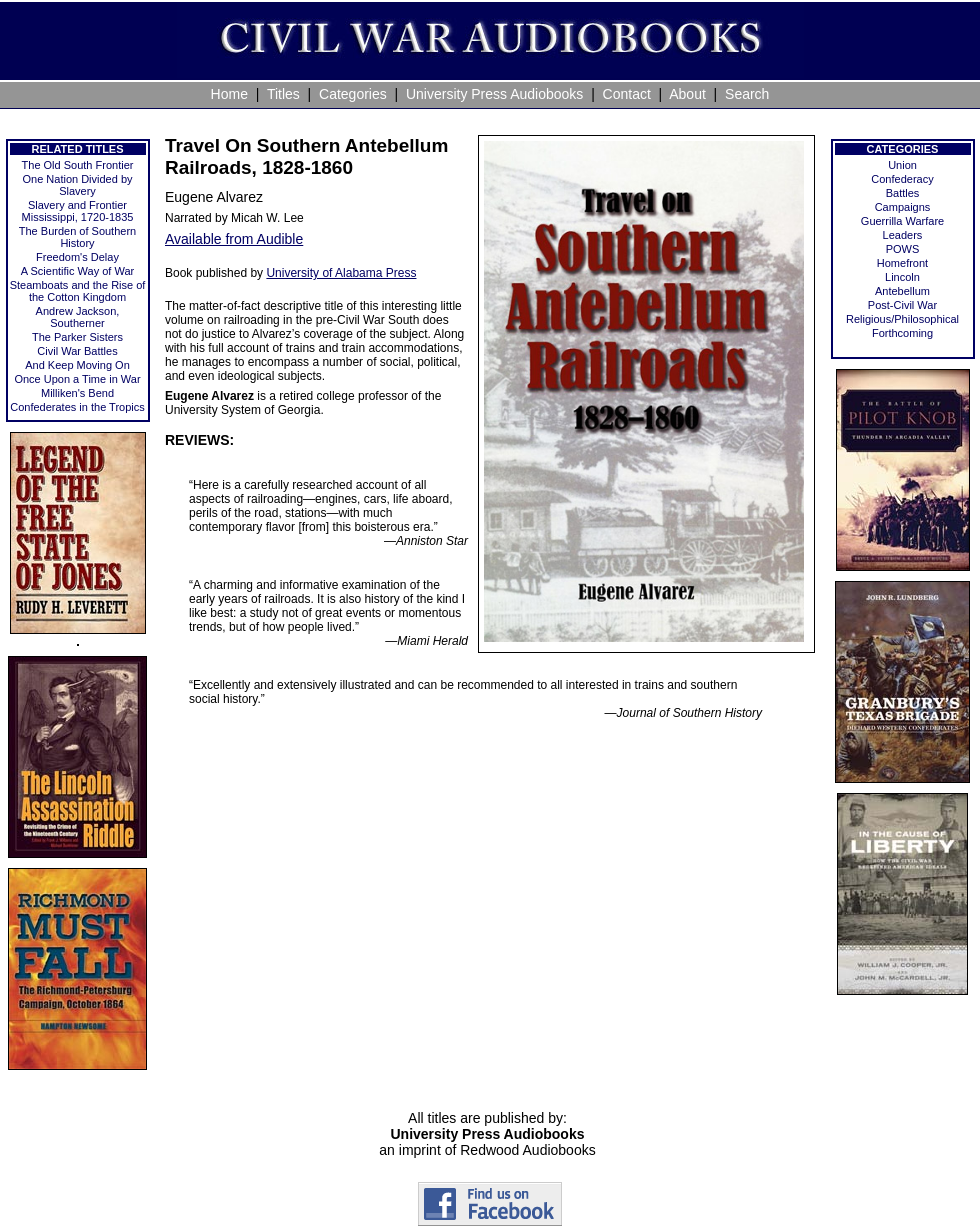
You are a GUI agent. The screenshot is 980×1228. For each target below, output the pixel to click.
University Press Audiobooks (494, 94)
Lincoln (902, 277)
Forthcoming (902, 333)
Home (229, 94)
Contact (627, 94)
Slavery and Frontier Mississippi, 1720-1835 (78, 211)
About (687, 94)
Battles (903, 193)
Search (747, 94)
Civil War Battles (77, 351)
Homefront (902, 263)
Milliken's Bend (77, 393)
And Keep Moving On (77, 365)
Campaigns (903, 207)
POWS (903, 249)
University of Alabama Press (341, 273)
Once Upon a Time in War (77, 379)
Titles (283, 94)
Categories (353, 94)
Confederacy (902, 179)
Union (902, 165)
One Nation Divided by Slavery (77, 185)
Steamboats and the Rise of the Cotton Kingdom (78, 291)
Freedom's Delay (77, 257)
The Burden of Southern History (77, 237)
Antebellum (902, 291)
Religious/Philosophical (902, 319)
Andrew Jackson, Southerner (78, 317)
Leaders (903, 235)
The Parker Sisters (77, 337)
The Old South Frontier (78, 165)
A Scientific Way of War (78, 271)
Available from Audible (234, 239)
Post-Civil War (902, 305)
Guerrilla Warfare (902, 221)
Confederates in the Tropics (77, 407)
